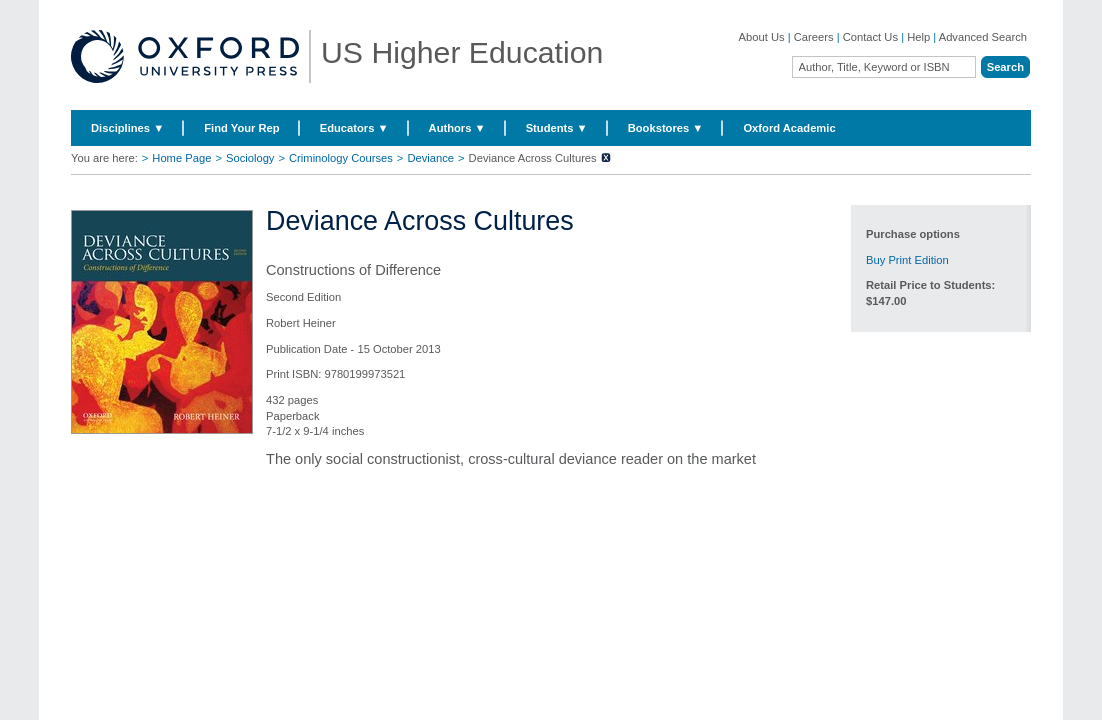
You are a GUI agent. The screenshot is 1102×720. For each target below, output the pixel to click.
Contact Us (870, 37)
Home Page (181, 158)
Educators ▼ (354, 128)
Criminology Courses (341, 158)
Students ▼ (557, 128)
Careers (814, 37)
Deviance (430, 158)
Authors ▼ (457, 128)
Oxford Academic (789, 128)
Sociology (250, 158)
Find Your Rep (241, 128)
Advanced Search (983, 37)
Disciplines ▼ (127, 128)
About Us (762, 37)
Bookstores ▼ (666, 128)
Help (918, 37)
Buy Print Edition (907, 260)
